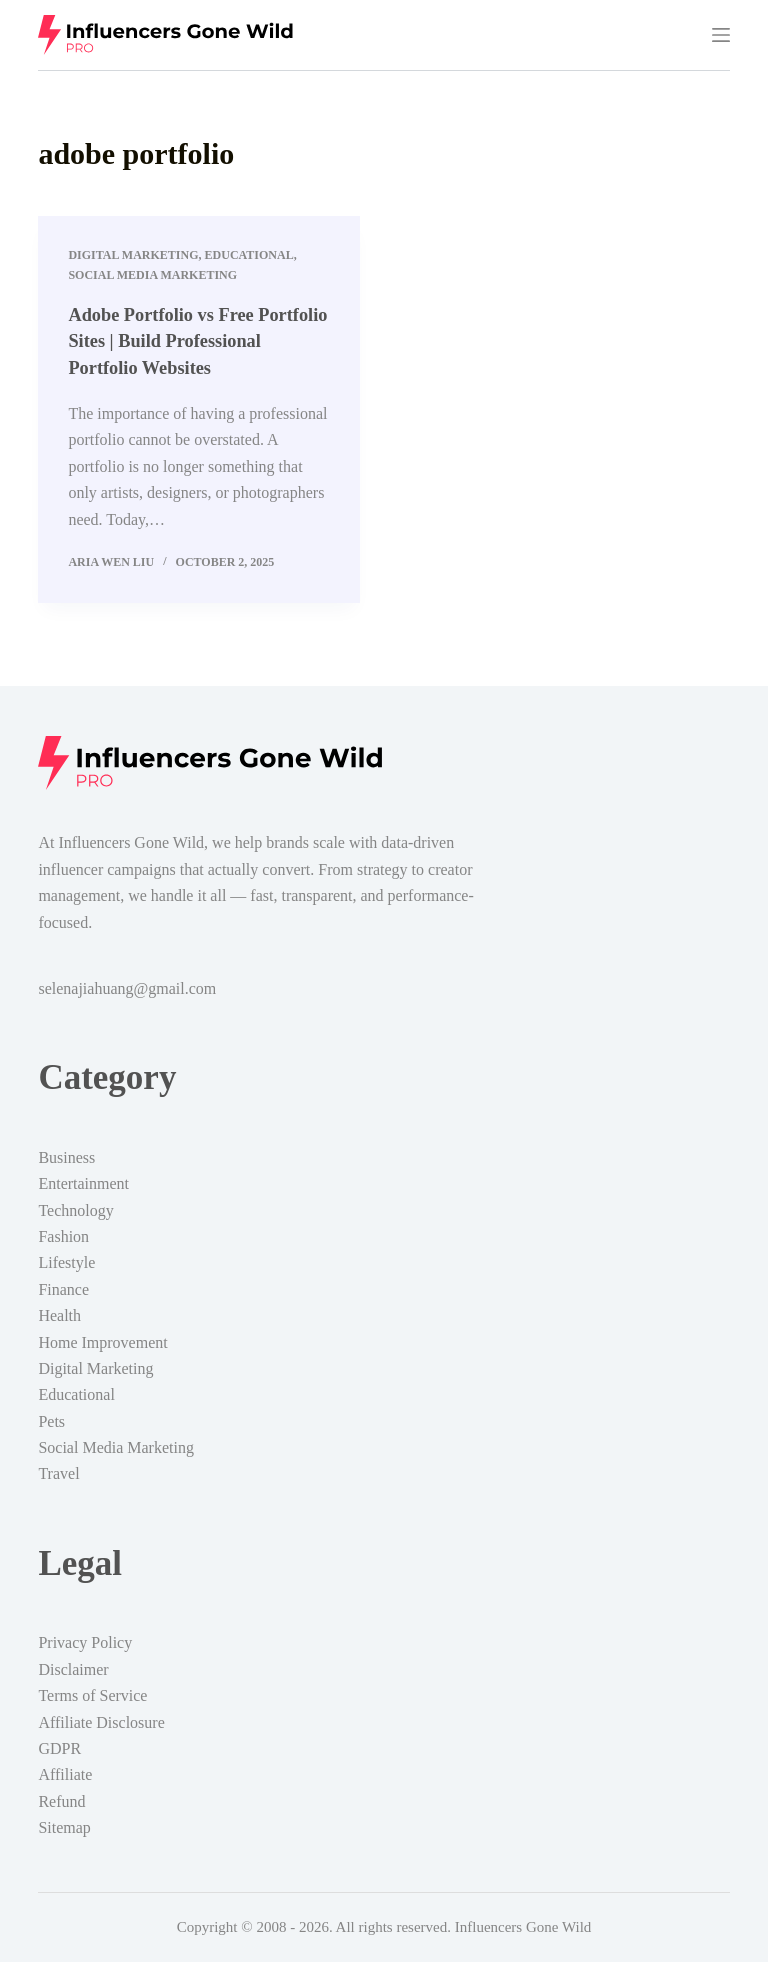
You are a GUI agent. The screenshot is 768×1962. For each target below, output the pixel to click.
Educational (249, 255)
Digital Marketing (133, 255)
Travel (58, 1473)
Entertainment (83, 1183)
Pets (51, 1421)
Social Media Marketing (152, 275)
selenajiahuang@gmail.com (127, 988)
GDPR (59, 1748)
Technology (75, 1210)
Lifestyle (66, 1262)
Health (59, 1315)
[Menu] (721, 35)
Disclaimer (73, 1669)
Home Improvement (102, 1342)
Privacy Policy (85, 1642)
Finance (63, 1289)
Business (66, 1157)
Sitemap (64, 1827)
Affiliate (65, 1774)
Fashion (63, 1236)
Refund (61, 1801)
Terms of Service (92, 1695)
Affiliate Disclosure (101, 1722)
